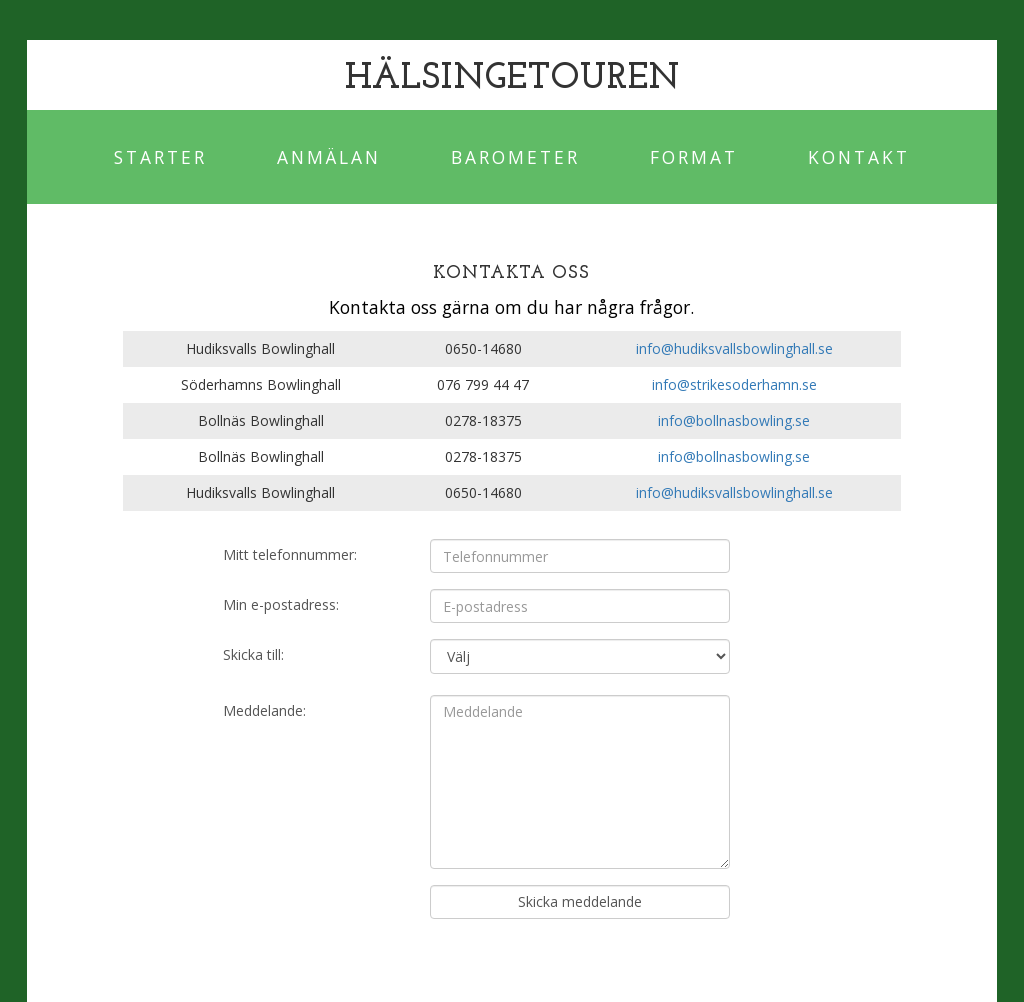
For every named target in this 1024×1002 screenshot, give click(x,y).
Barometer (515, 157)
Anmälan (329, 157)
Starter (160, 157)
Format (694, 157)
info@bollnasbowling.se (734, 420)
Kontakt (859, 157)
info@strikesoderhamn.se (734, 384)
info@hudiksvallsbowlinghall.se (734, 348)
